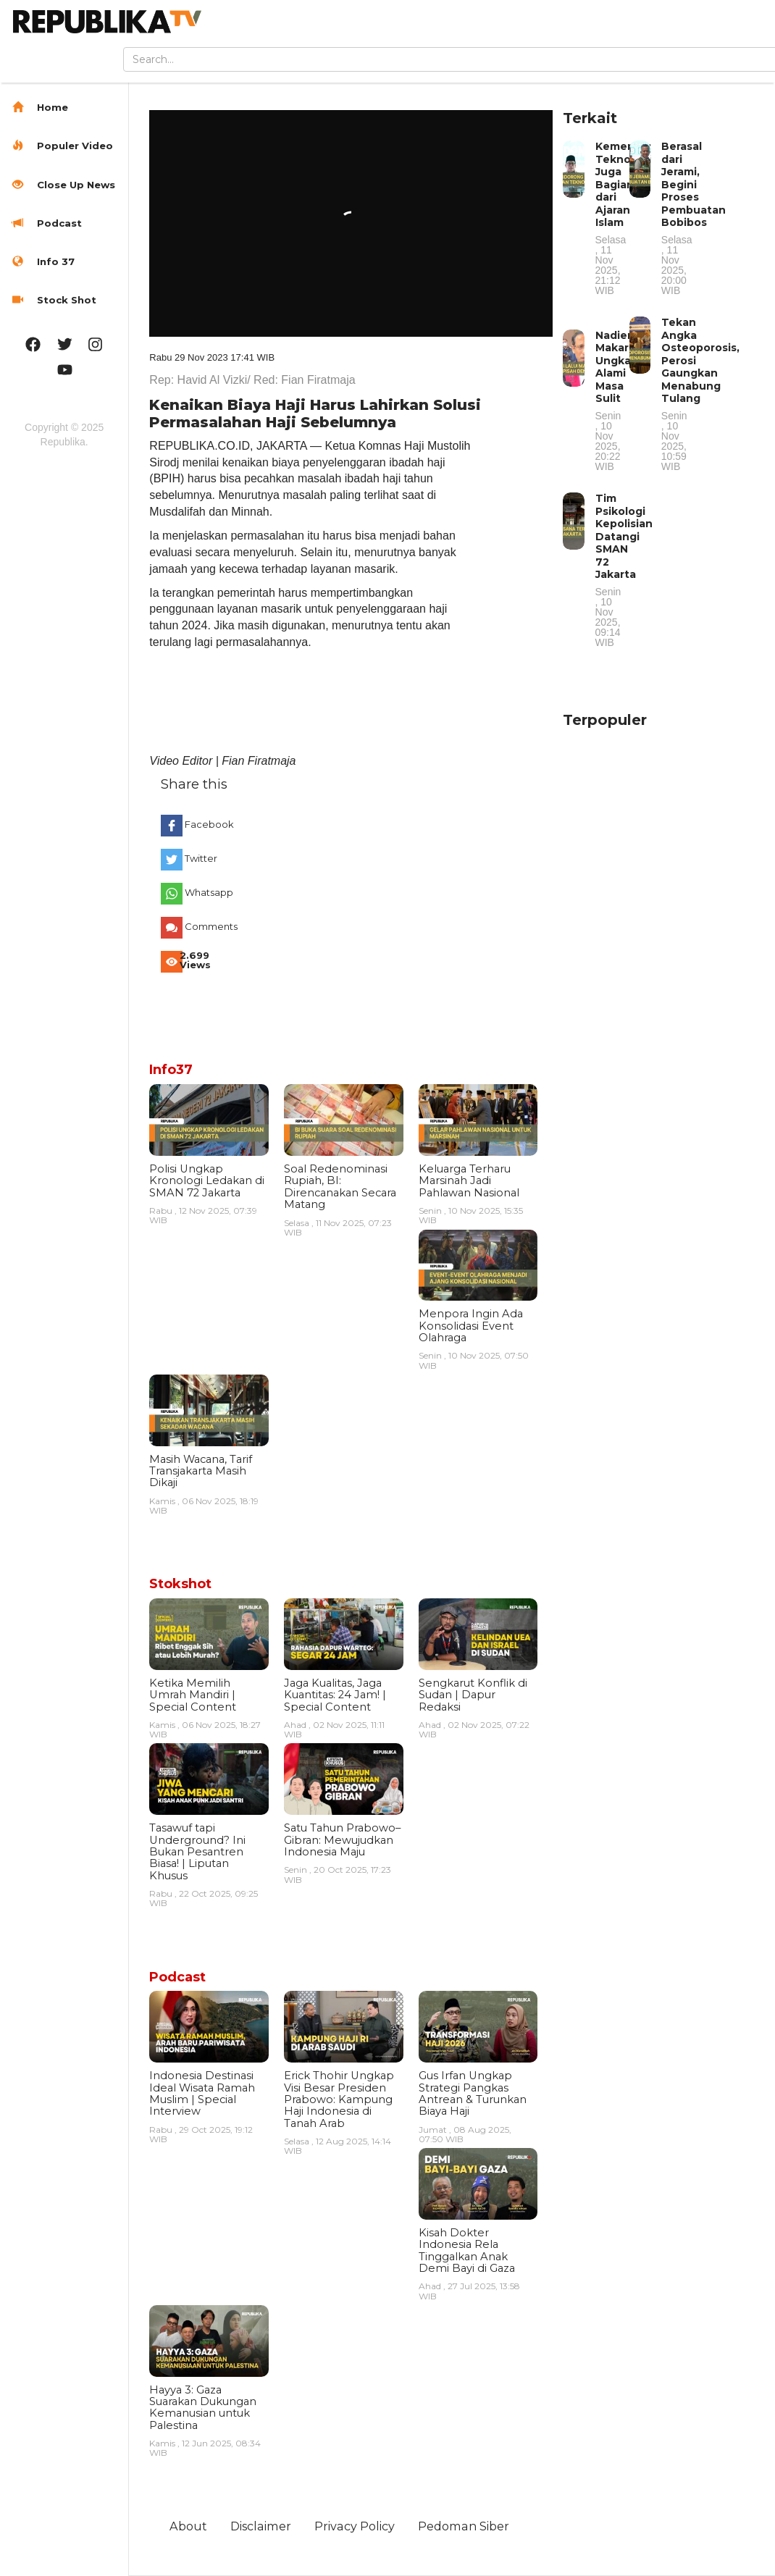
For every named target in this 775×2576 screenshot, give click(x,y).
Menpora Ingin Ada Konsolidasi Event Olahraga (471, 1325)
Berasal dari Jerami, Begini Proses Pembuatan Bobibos (693, 217)
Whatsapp (209, 892)
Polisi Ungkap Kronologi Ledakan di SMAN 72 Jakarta (206, 1180)
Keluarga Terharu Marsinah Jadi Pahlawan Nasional (469, 1180)
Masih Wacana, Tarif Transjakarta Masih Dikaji (200, 1471)
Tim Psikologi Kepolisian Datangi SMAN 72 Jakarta (624, 569)
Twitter (201, 858)
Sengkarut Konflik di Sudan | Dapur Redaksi (473, 1695)
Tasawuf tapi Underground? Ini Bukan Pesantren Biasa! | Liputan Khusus (197, 1851)
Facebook (209, 824)
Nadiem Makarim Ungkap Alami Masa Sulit (618, 400)
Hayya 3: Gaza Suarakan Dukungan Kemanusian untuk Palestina (202, 2407)
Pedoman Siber (463, 2526)
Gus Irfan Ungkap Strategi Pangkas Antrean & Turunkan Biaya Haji (473, 2093)
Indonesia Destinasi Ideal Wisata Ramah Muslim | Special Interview (202, 2093)
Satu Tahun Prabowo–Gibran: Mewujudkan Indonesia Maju (342, 1839)
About (188, 2526)
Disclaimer (260, 2526)
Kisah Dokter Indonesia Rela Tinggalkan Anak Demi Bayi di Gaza (467, 2250)
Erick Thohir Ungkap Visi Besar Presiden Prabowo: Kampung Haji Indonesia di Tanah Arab (339, 2099)
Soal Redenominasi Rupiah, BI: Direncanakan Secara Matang (340, 1186)
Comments (209, 926)
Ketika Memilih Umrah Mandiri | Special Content (192, 1695)
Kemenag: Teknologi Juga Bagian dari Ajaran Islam (623, 217)
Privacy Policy (354, 2526)
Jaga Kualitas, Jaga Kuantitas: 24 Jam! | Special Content (335, 1695)
